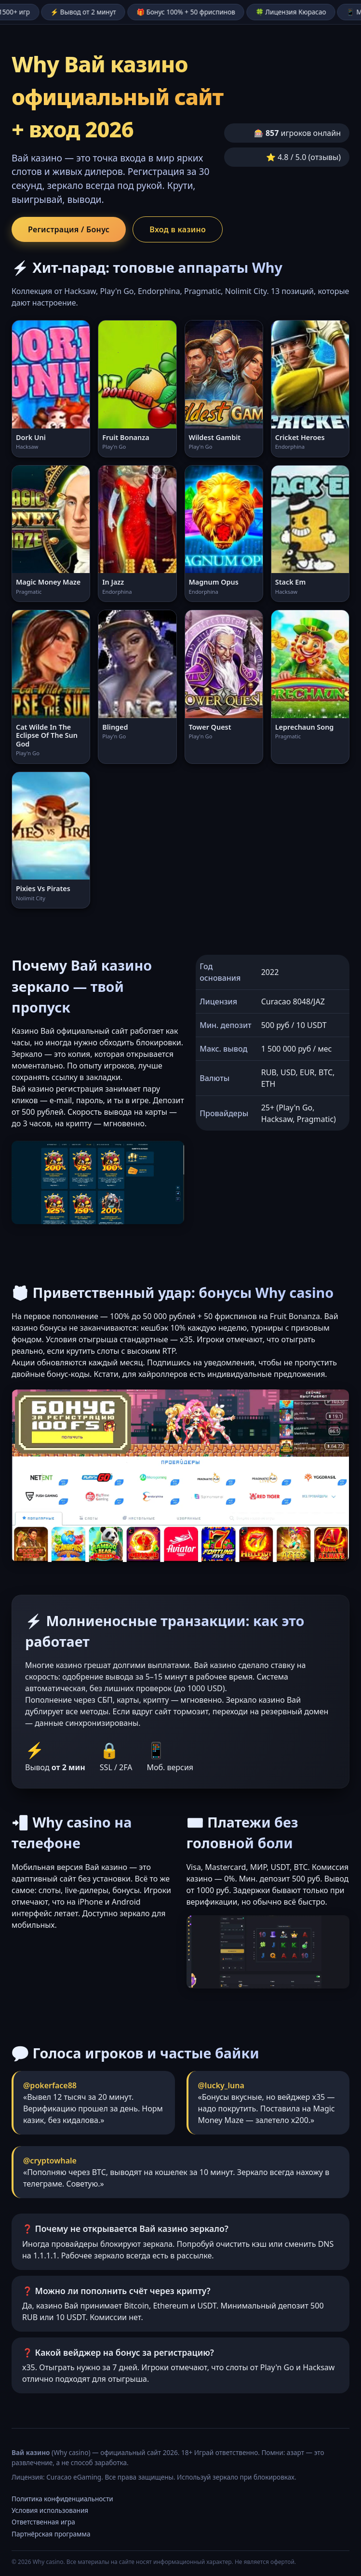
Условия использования (50, 2510)
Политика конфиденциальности (62, 2498)
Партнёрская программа (51, 2533)
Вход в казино (177, 229)
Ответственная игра (43, 2521)
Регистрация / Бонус (68, 229)
